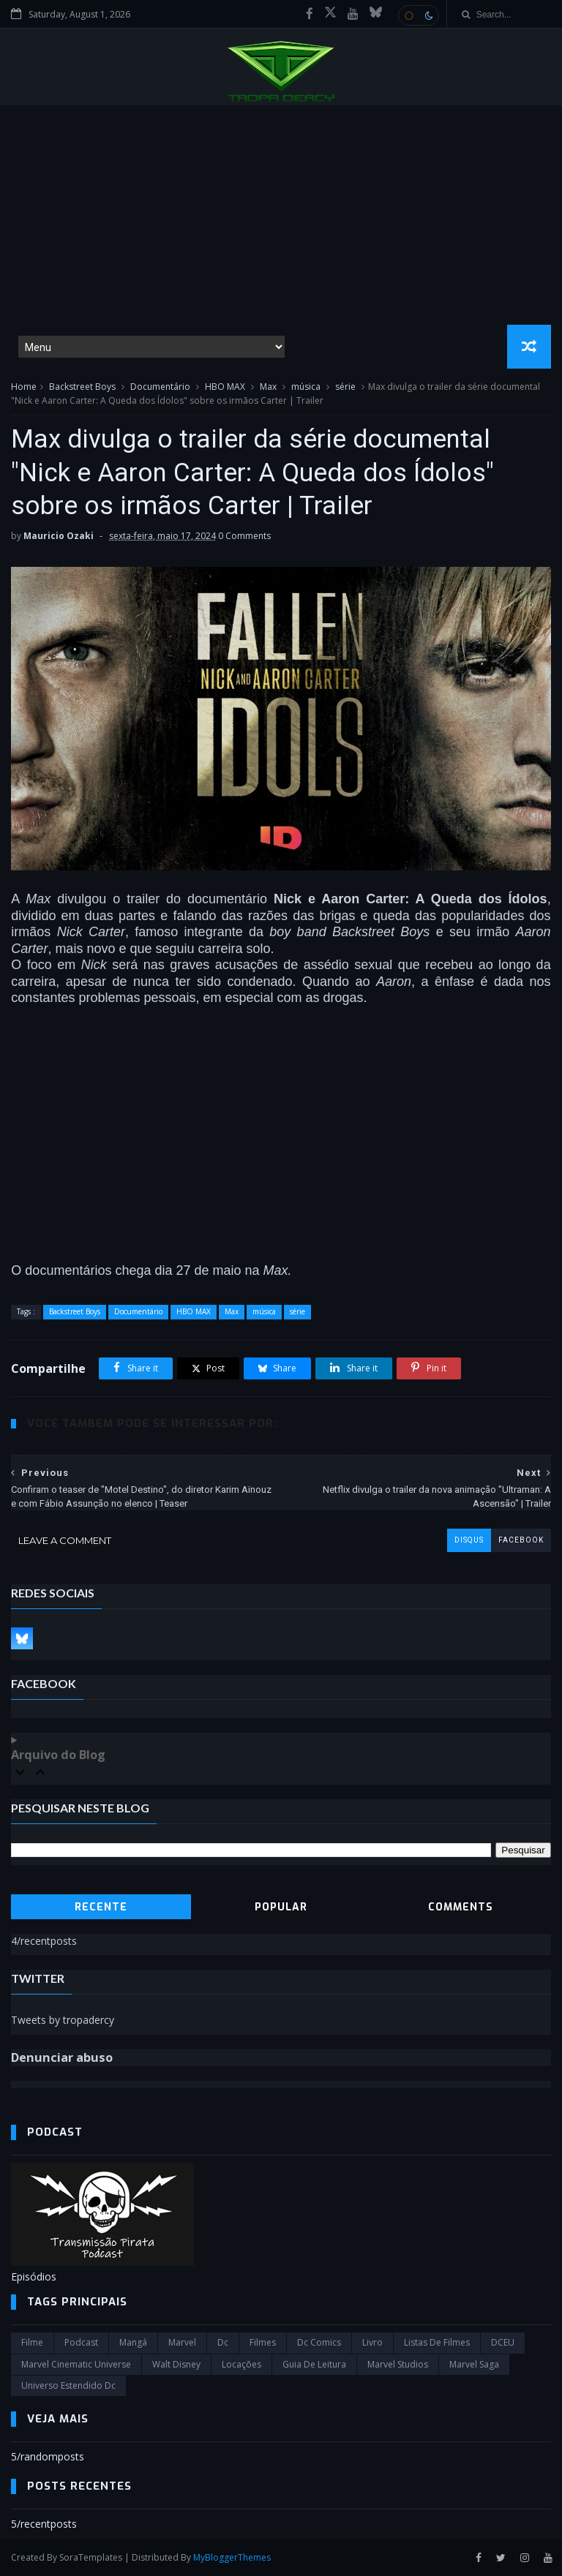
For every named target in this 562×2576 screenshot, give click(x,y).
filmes (263, 2342)
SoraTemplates (90, 2557)
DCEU (502, 2342)
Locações (241, 2364)
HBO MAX (225, 386)
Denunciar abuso (62, 2057)
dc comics (319, 2342)
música (306, 386)
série (345, 386)
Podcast (81, 2342)
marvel (182, 2342)
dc (222, 2342)
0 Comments (244, 536)
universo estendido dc (68, 2385)
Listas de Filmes (437, 2342)
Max (268, 386)
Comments (460, 1907)
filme (32, 2342)
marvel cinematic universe (76, 2364)
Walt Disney (176, 2364)
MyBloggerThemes (232, 2557)
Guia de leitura (314, 2364)
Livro (372, 2342)
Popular (281, 1907)
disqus (469, 1540)
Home (24, 386)
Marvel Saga (474, 2364)
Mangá (133, 2342)
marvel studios (397, 2364)
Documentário (160, 386)
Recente (101, 1907)
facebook (521, 1540)
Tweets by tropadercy (62, 2020)
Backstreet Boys (82, 386)
